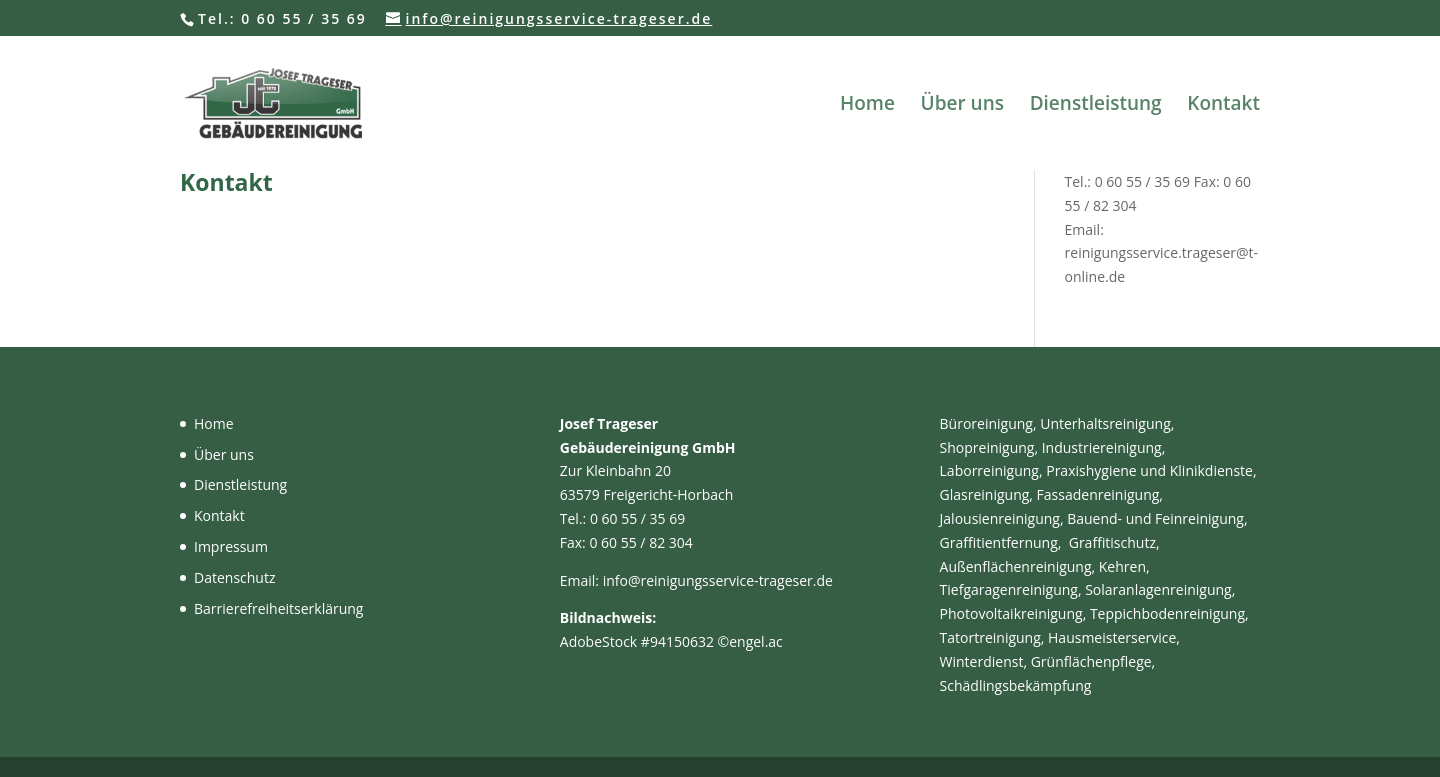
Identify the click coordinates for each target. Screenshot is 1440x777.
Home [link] (867, 106)
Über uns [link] (962, 106)
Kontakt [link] (1223, 106)
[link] (324, 101)
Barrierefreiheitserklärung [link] (278, 608)
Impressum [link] (231, 546)
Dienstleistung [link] (1096, 106)
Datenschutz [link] (234, 577)
